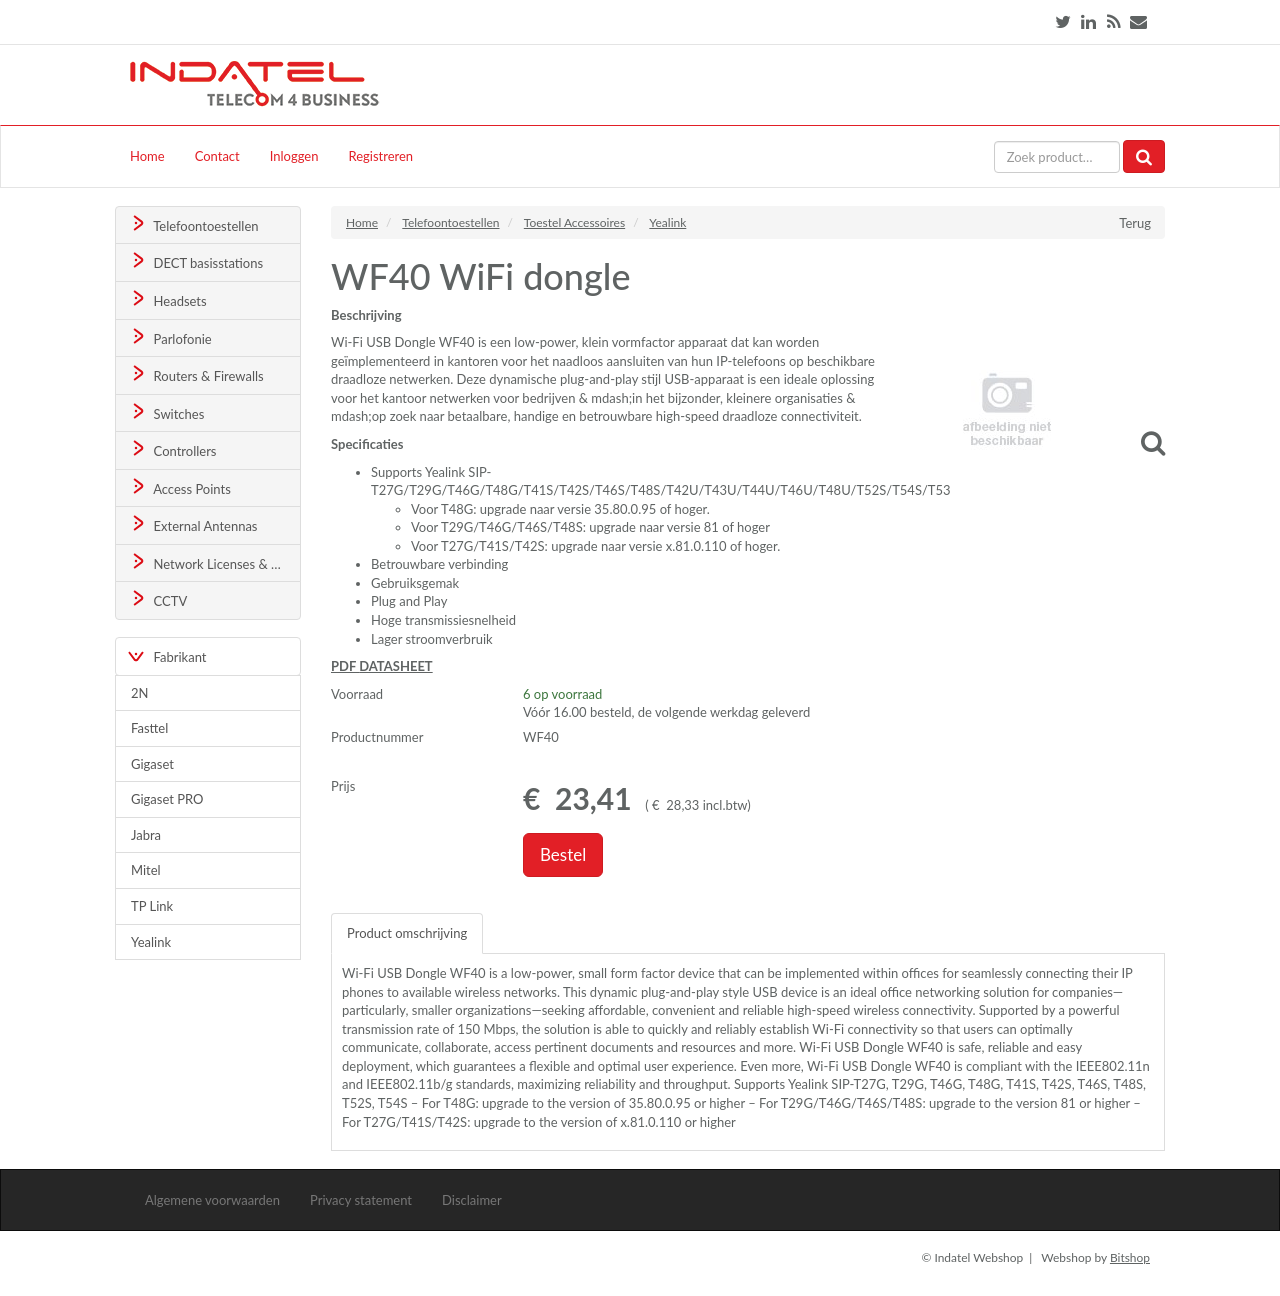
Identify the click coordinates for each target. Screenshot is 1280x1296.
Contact (217, 156)
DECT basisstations (195, 261)
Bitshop (1130, 1257)
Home (147, 156)
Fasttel (149, 728)
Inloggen (294, 156)
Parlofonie (170, 337)
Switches (166, 412)
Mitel (146, 870)
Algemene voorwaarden (212, 1200)
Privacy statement (361, 1200)
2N (139, 693)
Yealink (151, 942)
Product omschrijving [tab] (407, 933)
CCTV (158, 599)
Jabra (146, 835)
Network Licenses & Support (214, 562)
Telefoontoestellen (193, 224)
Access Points (179, 487)
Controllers (172, 449)
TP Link (152, 906)
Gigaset (152, 764)
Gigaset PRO (167, 799)
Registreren (380, 156)
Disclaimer (472, 1200)
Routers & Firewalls (196, 374)
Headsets (167, 299)
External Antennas (193, 524)
